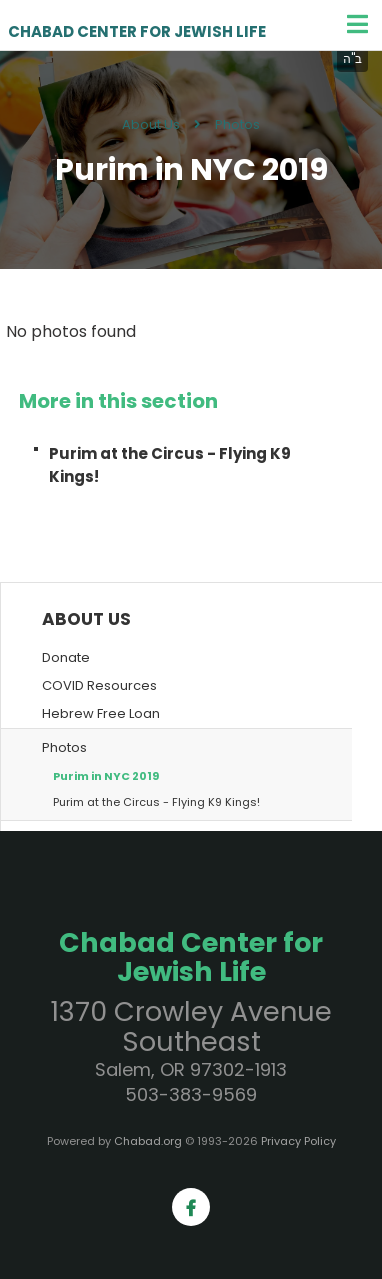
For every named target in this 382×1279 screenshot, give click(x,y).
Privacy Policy (298, 1141)
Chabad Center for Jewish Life (137, 32)
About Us (151, 124)
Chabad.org (148, 1141)
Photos (237, 124)
